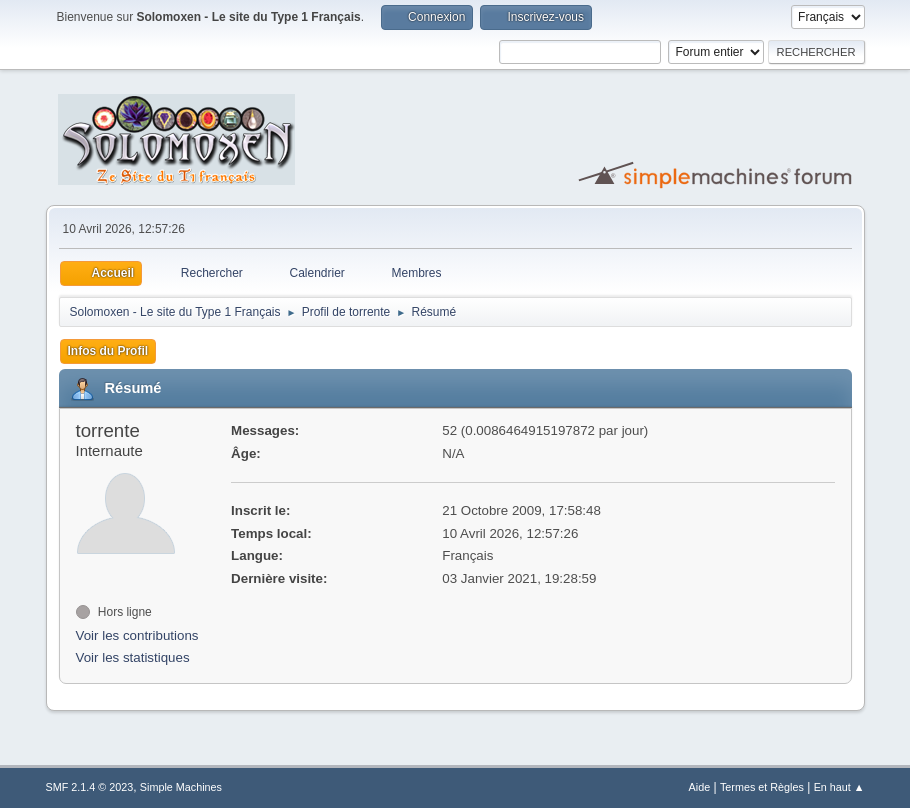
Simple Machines (181, 787)
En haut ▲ (839, 787)
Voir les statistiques (133, 657)
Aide (700, 787)
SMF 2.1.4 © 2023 (90, 787)
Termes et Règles (762, 787)
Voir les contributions (137, 635)
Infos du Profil (108, 351)
